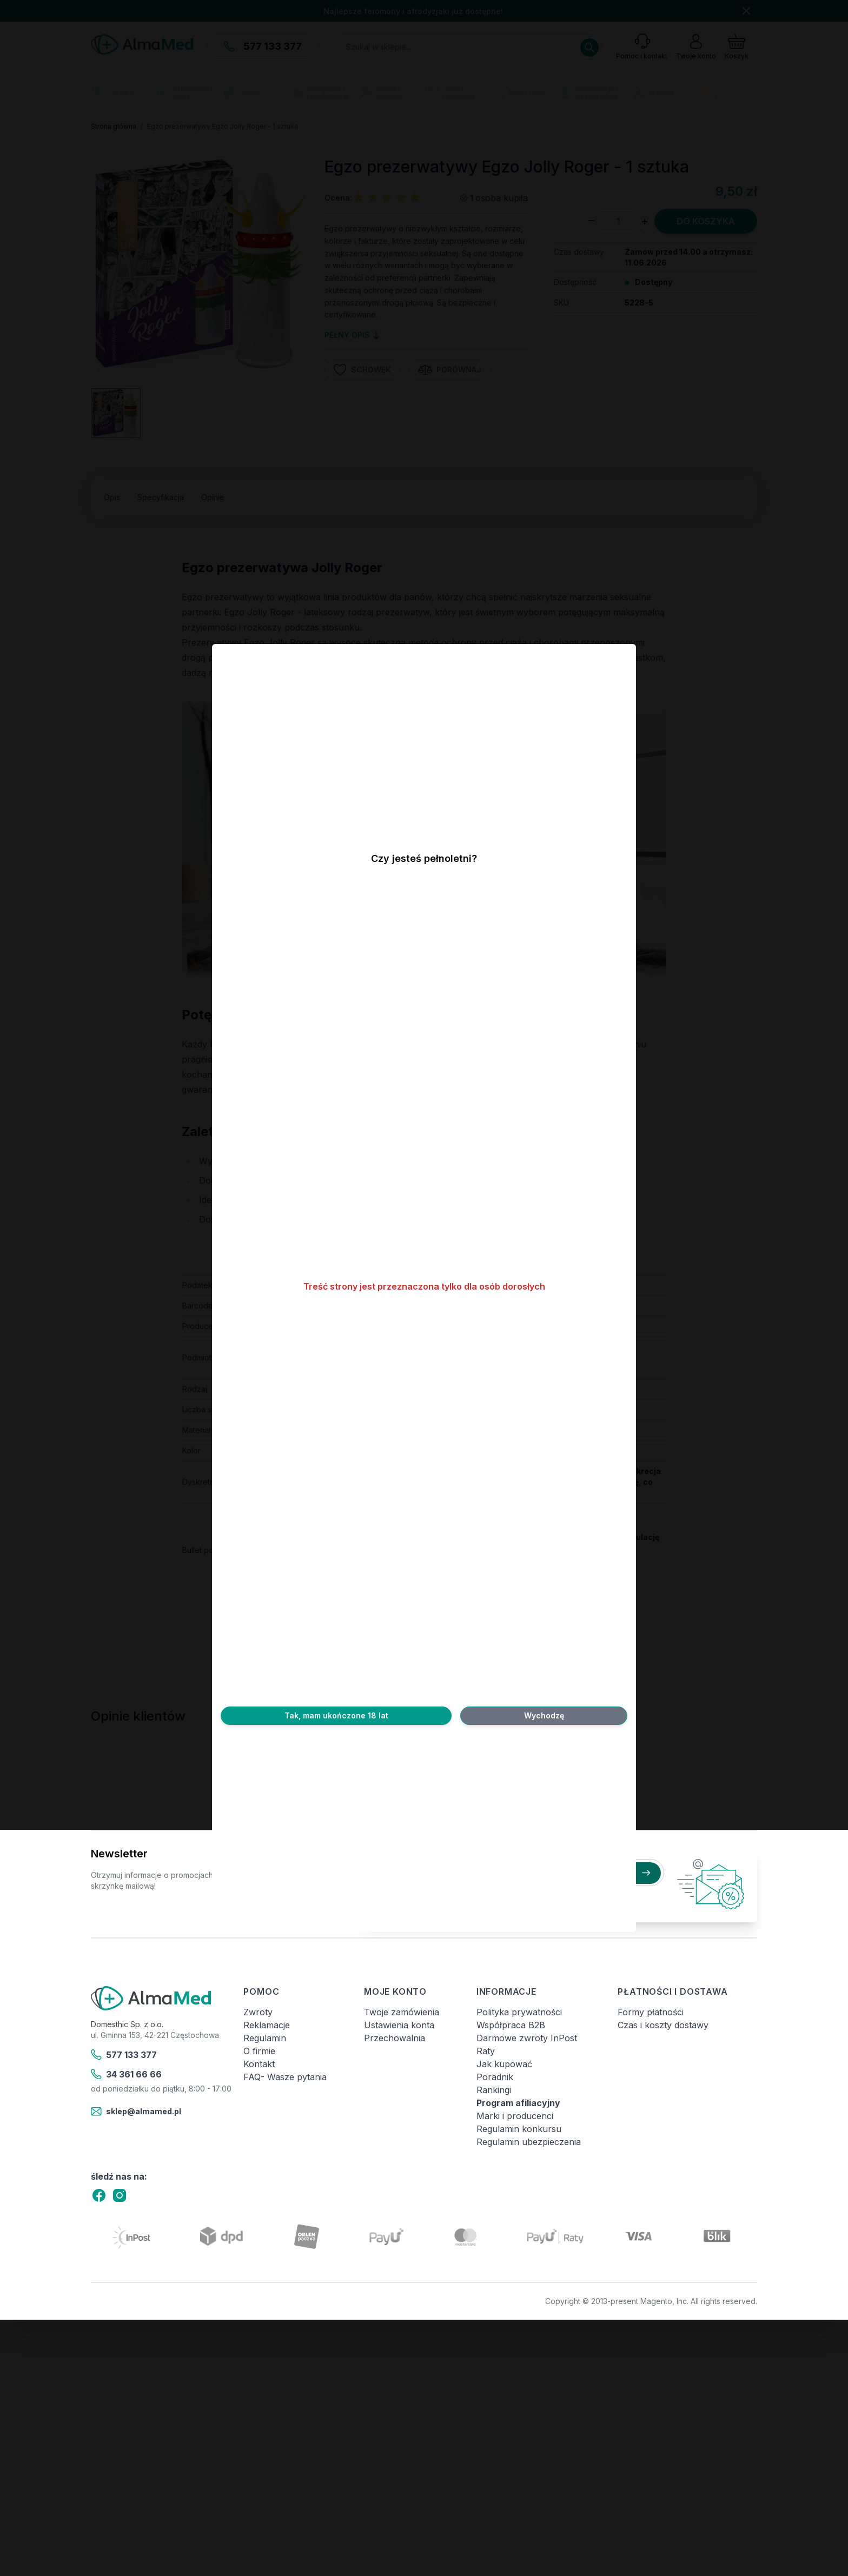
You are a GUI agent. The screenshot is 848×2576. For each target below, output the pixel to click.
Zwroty (258, 2012)
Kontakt (259, 2064)
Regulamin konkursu (518, 2128)
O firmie (259, 2051)
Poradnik (494, 2077)
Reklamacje (266, 2025)
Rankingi (493, 2089)
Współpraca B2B (510, 2025)
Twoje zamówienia (401, 2012)
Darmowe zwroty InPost (526, 2038)
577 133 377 (124, 2054)
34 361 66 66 (126, 2074)
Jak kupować (504, 2064)
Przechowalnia (394, 2038)
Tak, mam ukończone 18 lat (336, 1715)
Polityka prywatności (519, 2012)
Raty (485, 2051)
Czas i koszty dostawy (663, 2025)
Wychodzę (544, 1715)
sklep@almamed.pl (136, 2111)
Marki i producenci (514, 2115)
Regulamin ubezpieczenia (528, 2141)
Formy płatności (651, 2012)
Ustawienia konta (399, 2025)
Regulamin (264, 2038)
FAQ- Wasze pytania (285, 2077)
